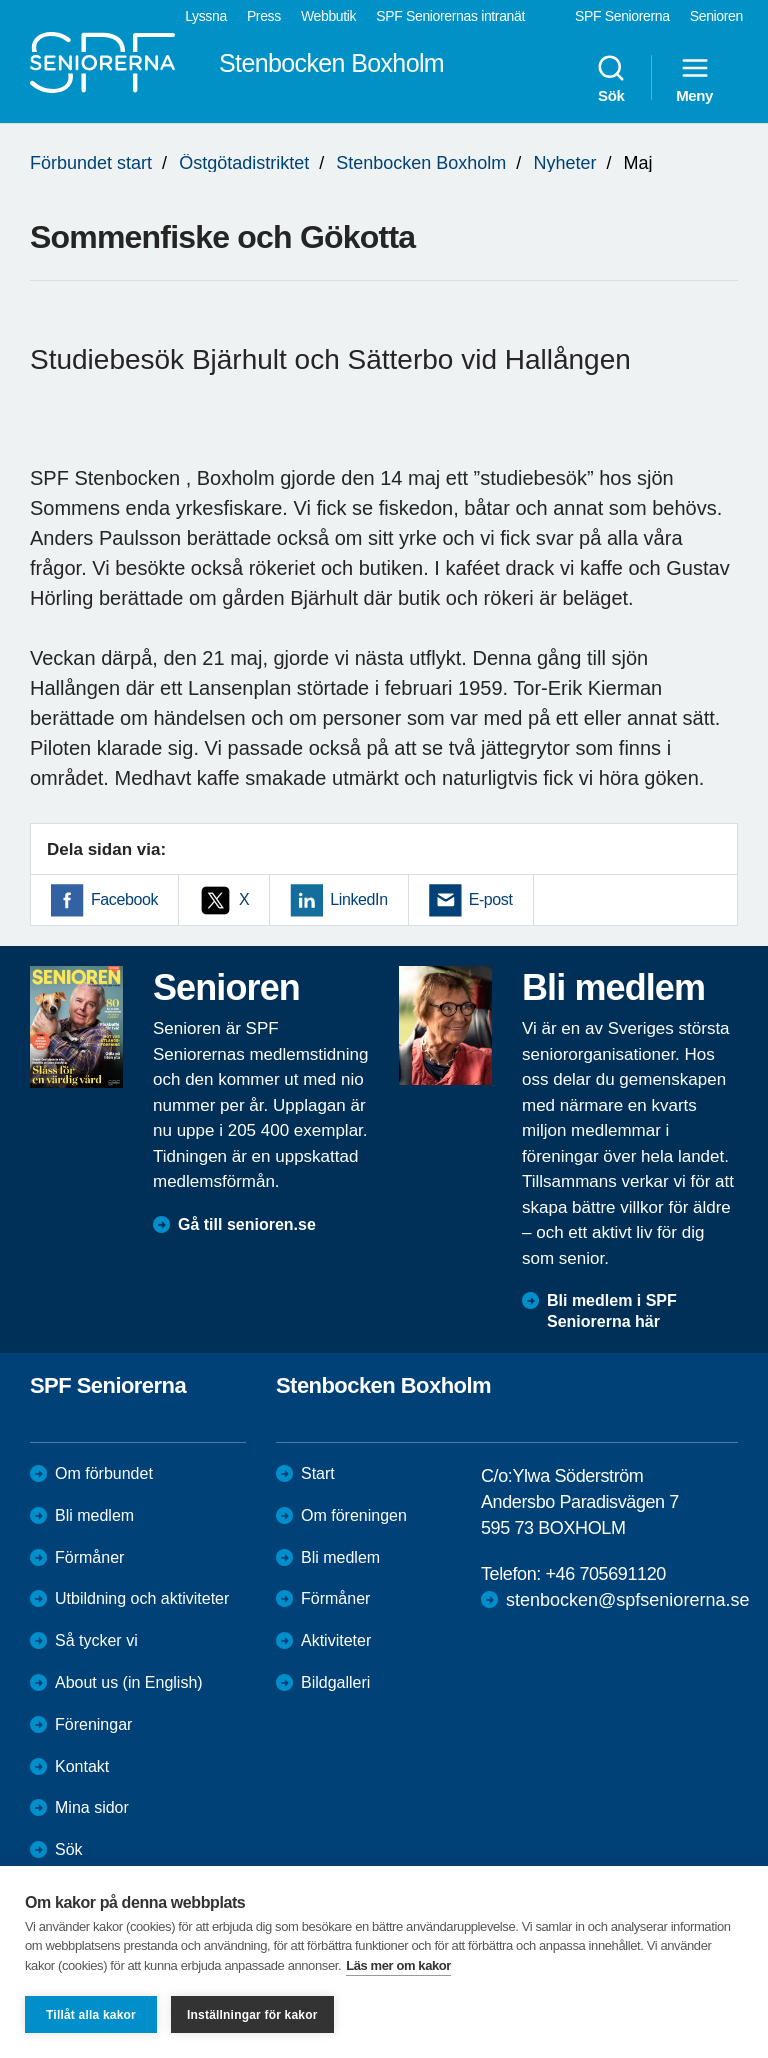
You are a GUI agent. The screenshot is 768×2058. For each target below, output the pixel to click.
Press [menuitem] (264, 16)
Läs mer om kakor (398, 1965)
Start (318, 1473)
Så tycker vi (96, 1640)
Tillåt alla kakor (91, 2015)
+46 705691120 (605, 1574)
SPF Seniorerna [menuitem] (622, 16)
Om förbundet (104, 1473)
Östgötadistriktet (244, 163)
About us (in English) (129, 1682)
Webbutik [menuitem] (328, 16)
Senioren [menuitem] (716, 16)
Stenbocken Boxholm (421, 163)
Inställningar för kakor (252, 2015)
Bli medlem (94, 1515)
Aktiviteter (336, 1640)
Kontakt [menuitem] (82, 1766)
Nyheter (564, 163)
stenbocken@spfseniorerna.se (627, 1600)
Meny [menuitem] (694, 78)
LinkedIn (358, 899)
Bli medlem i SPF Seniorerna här (612, 1311)
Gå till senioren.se (247, 1224)
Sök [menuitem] (611, 78)
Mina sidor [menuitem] (92, 1807)
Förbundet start (91, 163)
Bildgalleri (335, 1682)
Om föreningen (354, 1515)
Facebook (124, 899)
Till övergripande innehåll (0, 0)
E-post (491, 899)
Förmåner (89, 1557)
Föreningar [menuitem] (93, 1724)
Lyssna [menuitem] (206, 16)
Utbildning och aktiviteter (142, 1598)
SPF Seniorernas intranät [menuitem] (450, 16)
